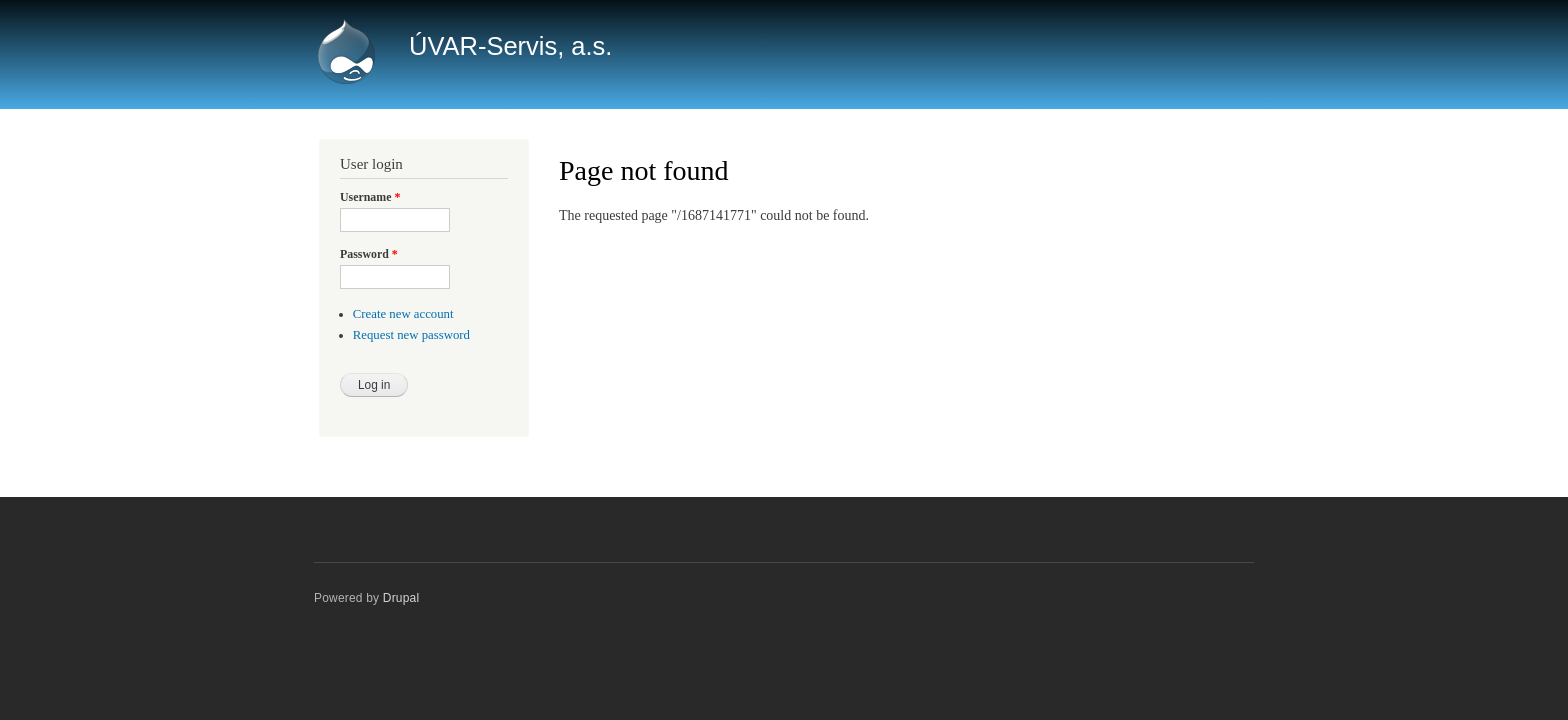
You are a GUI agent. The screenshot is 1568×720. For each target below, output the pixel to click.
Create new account (403, 314)
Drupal (401, 598)
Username (370, 197)
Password (369, 254)
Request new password (411, 335)
